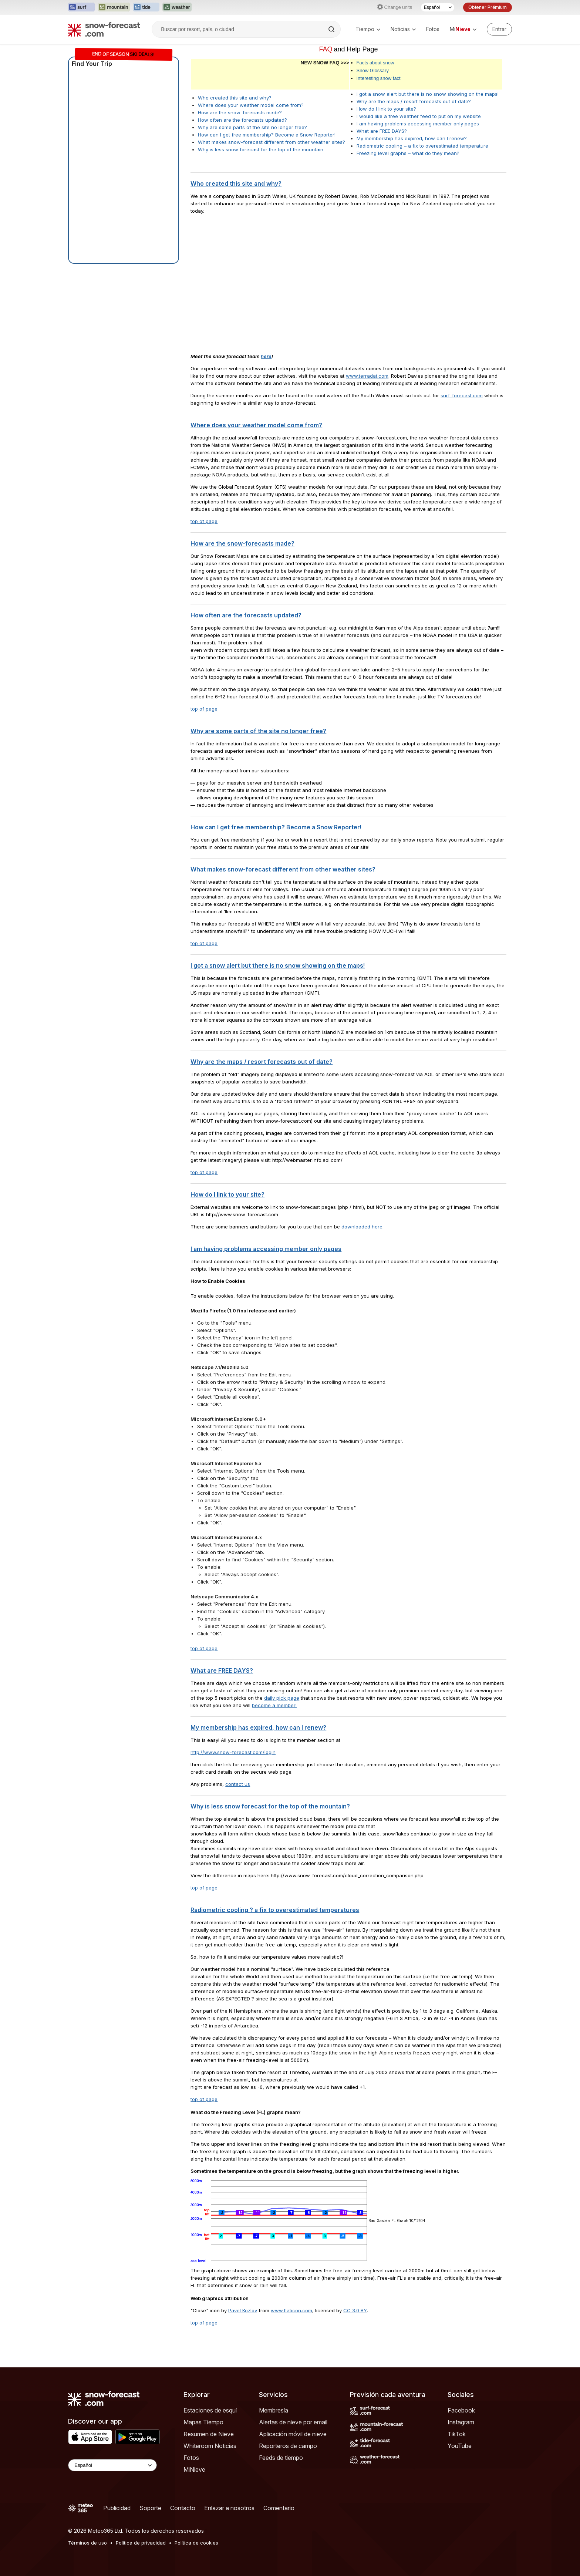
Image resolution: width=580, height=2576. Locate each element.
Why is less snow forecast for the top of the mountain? (270, 1806)
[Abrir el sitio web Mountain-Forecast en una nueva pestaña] (114, 7)
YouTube (460, 2445)
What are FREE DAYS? (382, 131)
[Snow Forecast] (104, 29)
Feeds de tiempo (281, 2457)
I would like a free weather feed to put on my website (419, 116)
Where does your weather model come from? (251, 105)
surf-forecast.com (462, 395)
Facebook (461, 2410)
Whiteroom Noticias (209, 2445)
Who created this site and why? (235, 98)
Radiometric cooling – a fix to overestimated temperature (422, 146)
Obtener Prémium (487, 7)
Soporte (150, 2508)
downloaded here (361, 1227)
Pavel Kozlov (242, 2310)
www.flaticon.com (291, 2310)
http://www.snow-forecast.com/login (233, 1752)
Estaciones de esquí (210, 2410)
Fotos (432, 29)
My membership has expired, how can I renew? (412, 138)
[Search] (332, 29)
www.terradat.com (367, 376)
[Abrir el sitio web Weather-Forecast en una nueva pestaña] (177, 7)
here (266, 356)
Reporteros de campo (288, 2445)
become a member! (274, 1705)
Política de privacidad (141, 2543)
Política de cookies (196, 2543)
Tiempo (367, 29)
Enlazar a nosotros (229, 2508)
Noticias (403, 29)
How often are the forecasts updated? (242, 120)
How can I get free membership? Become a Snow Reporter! (266, 135)
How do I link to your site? (386, 109)
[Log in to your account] (499, 29)
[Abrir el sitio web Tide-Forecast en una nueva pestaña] (146, 7)
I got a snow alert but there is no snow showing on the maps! (428, 94)
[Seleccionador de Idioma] (437, 7)
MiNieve (194, 2469)
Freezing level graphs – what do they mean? (408, 153)
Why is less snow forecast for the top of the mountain (260, 149)
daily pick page (281, 1698)
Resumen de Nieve (208, 2434)
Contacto (182, 2508)
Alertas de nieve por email (293, 2422)
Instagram (461, 2422)
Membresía (273, 2410)
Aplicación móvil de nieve (293, 2434)
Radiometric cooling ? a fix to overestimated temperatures (274, 1910)
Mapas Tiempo (203, 2422)
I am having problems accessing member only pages (418, 124)
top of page (204, 521)
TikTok (457, 2434)
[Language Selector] (112, 2465)
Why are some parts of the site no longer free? (252, 127)
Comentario (278, 2508)
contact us (237, 1784)
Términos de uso (87, 2543)
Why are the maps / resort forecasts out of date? (414, 101)
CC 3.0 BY (355, 2310)
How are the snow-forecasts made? (240, 112)
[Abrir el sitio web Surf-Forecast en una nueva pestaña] (81, 7)
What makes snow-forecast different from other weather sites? (271, 142)
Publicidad (117, 2508)
